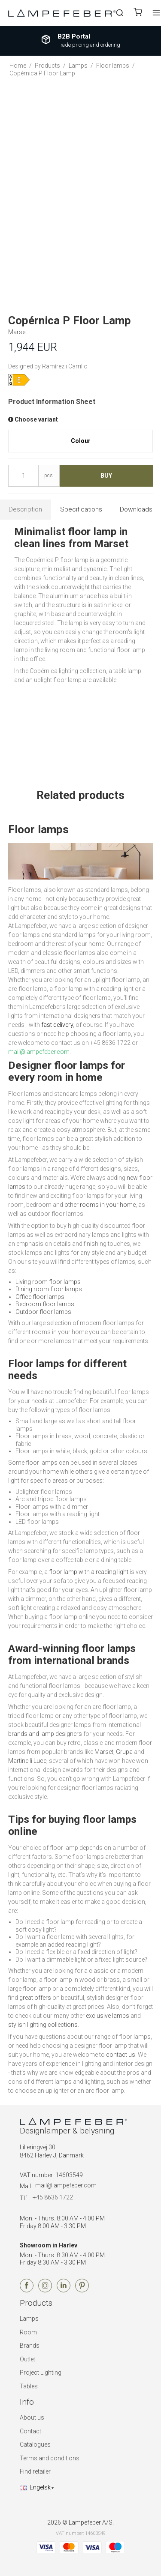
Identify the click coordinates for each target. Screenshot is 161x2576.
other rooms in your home (100, 1204)
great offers (35, 1997)
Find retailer (35, 2471)
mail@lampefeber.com (66, 2185)
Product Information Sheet (51, 402)
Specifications (81, 509)
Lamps (29, 2318)
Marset (103, 1751)
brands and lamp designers (45, 1733)
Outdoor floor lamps (43, 1311)
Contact (30, 2431)
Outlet (27, 2359)
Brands (29, 2345)
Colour (81, 440)
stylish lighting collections (43, 2024)
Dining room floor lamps (48, 1289)
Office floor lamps (39, 1296)
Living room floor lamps (48, 1281)
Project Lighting (40, 2372)
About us (32, 2417)
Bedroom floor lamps (44, 1304)
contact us (120, 2054)
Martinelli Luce (27, 1760)
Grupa (124, 1751)
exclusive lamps (107, 2015)
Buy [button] (106, 475)
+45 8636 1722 (53, 2197)
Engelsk (35, 2487)
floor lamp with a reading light (88, 1571)
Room (28, 2332)
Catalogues (35, 2444)
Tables (29, 2386)
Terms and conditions (49, 2458)
